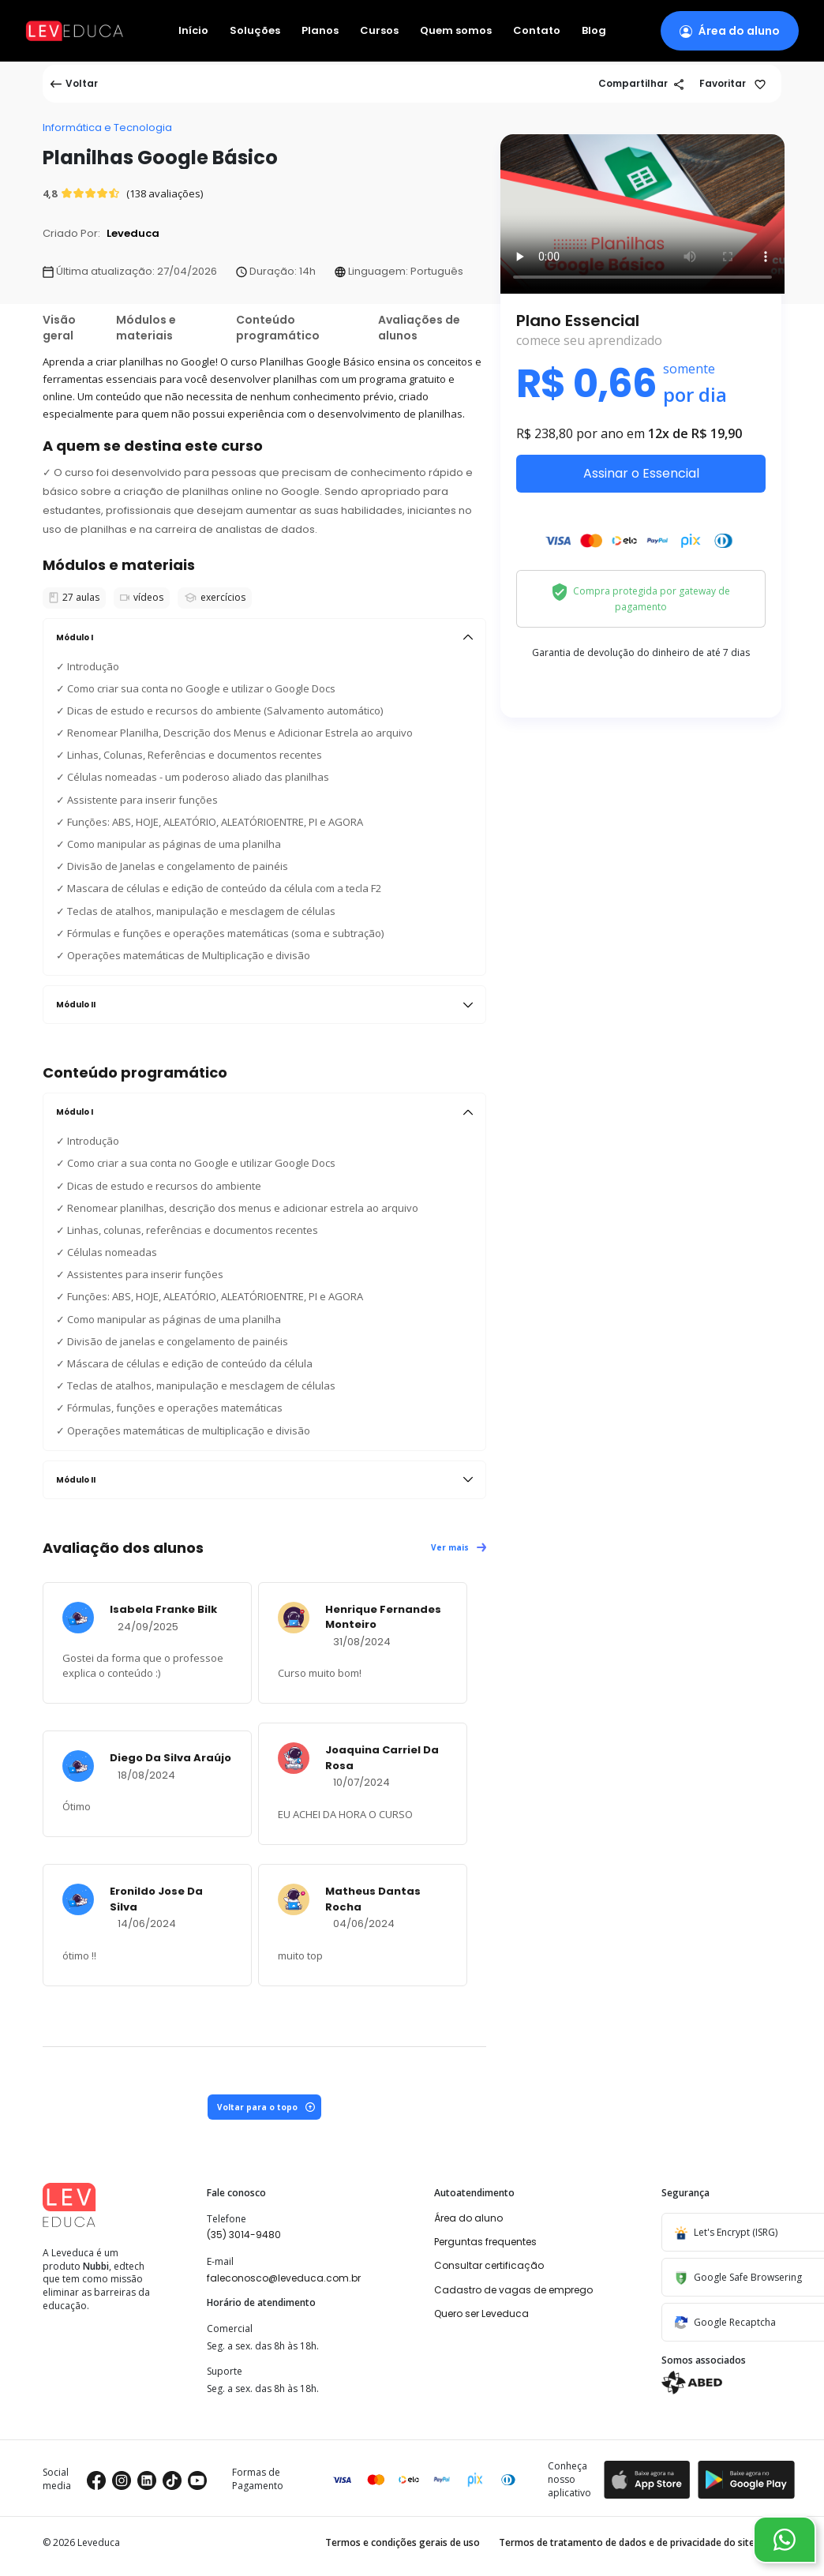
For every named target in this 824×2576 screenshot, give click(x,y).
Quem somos (456, 31)
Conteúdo (278, 328)
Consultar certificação (489, 2265)
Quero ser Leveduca (481, 2313)
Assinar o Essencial (641, 473)
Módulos (146, 328)
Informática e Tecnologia (107, 127)
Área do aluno (468, 2218)
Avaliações (419, 328)
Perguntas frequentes (485, 2241)
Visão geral (59, 328)
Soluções (255, 31)
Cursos (379, 31)
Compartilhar (641, 83)
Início (193, 31)
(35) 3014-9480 (244, 2234)
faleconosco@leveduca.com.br (284, 2278)
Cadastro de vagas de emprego (513, 2290)
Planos (320, 31)
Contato (536, 31)
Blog (594, 31)
